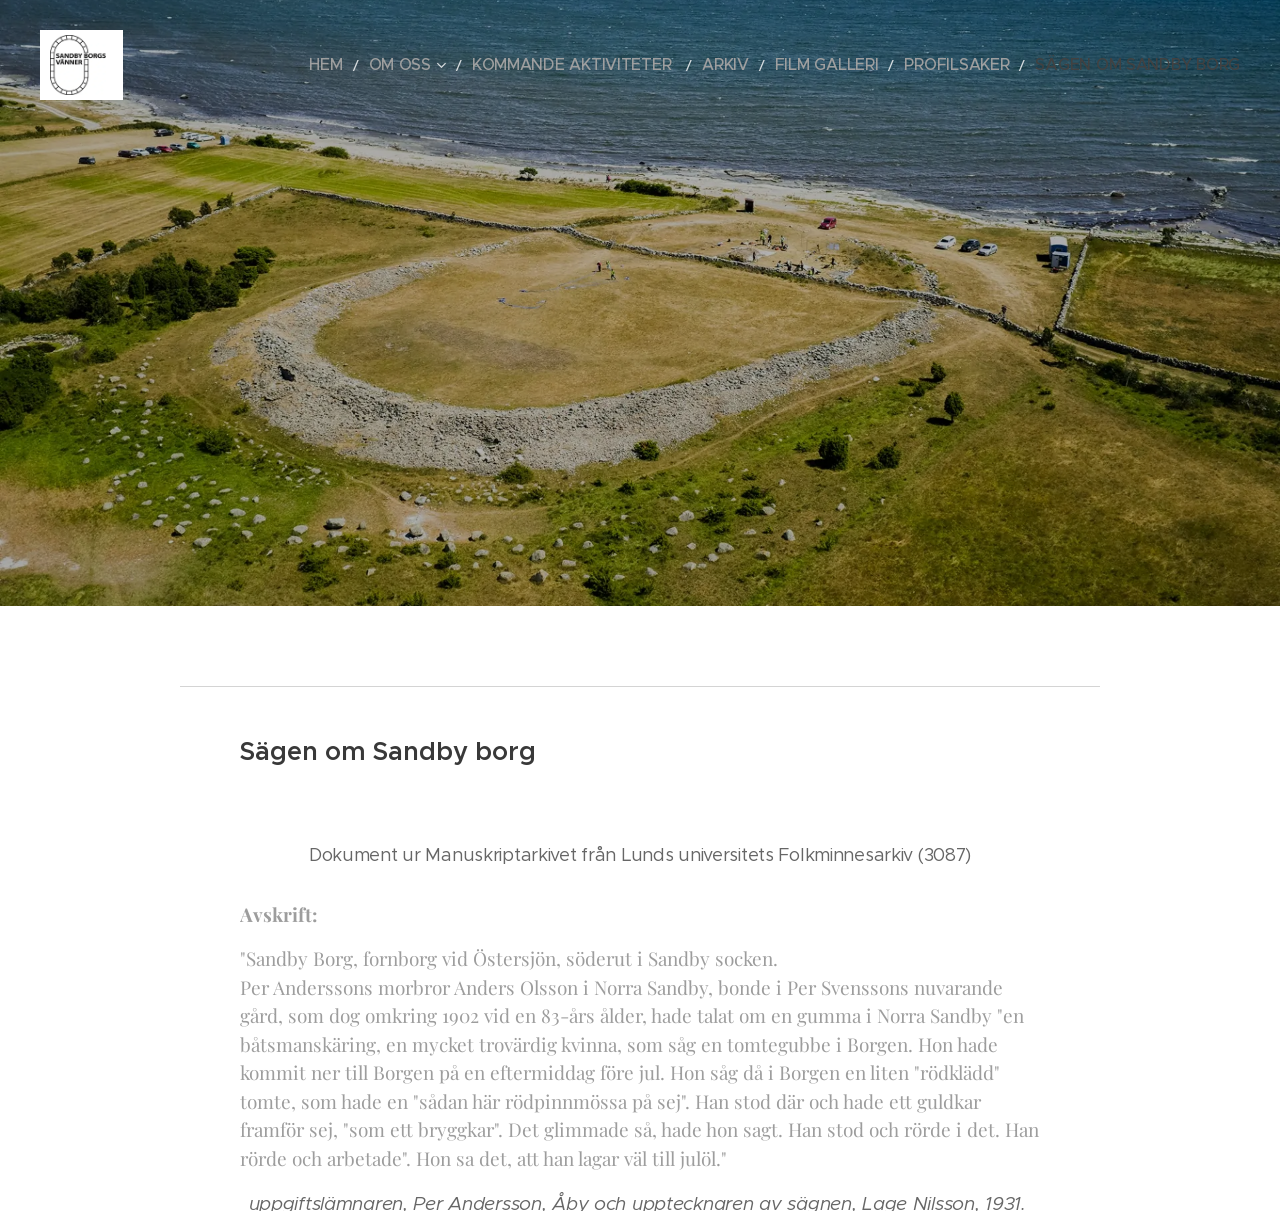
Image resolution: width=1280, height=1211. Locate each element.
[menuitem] (442, 65)
